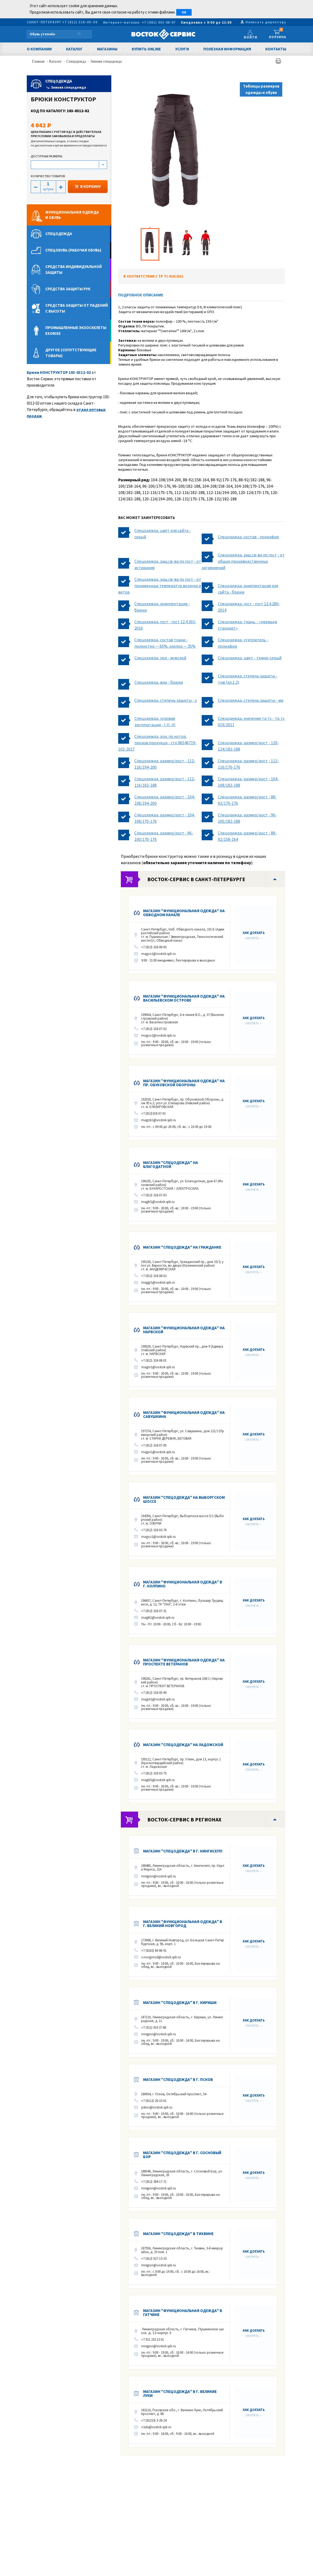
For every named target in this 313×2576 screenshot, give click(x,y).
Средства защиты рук (67, 288)
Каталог (74, 48)
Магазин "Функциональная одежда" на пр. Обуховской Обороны (184, 1082)
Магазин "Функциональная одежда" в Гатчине (182, 2312)
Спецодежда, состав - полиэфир (248, 536)
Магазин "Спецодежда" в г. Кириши (180, 2002)
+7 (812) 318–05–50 (79, 22)
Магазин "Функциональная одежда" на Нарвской (184, 1329)
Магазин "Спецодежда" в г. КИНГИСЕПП (182, 1851)
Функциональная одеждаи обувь (72, 215)
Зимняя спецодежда (106, 61)
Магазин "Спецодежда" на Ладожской (183, 1744)
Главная (39, 61)
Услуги (182, 48)
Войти (252, 37)
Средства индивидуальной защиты (73, 269)
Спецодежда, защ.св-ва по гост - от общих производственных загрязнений (243, 561)
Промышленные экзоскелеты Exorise (75, 330)
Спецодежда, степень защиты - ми (250, 700)
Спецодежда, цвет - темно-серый (249, 657)
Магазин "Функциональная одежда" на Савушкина (184, 1414)
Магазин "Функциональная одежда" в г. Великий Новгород (182, 1923)
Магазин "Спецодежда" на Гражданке (182, 1247)
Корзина (277, 34)
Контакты (275, 48)
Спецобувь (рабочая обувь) (73, 250)
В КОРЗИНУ (88, 186)
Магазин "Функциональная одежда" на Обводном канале (184, 912)
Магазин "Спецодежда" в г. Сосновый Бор (182, 2154)
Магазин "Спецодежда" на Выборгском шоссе (184, 1499)
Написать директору (265, 22)
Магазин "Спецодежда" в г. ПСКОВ (178, 2079)
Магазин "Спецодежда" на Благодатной (170, 1164)
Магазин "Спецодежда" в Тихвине (178, 2233)
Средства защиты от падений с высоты (76, 308)
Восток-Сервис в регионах (184, 1819)
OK (184, 12)
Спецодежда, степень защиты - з (165, 700)
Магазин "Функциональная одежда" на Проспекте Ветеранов (184, 1661)
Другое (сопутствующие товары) (70, 352)
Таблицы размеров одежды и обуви (261, 89)
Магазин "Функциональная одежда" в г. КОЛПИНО (182, 1583)
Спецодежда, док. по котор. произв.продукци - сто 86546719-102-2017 (157, 743)
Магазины (107, 48)
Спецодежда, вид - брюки (158, 682)
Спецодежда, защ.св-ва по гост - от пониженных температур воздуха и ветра (159, 586)
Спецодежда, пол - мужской (160, 657)
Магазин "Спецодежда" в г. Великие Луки (180, 2393)
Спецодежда (76, 61)
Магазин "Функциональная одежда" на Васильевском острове (184, 998)
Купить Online (146, 48)
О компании (39, 48)
